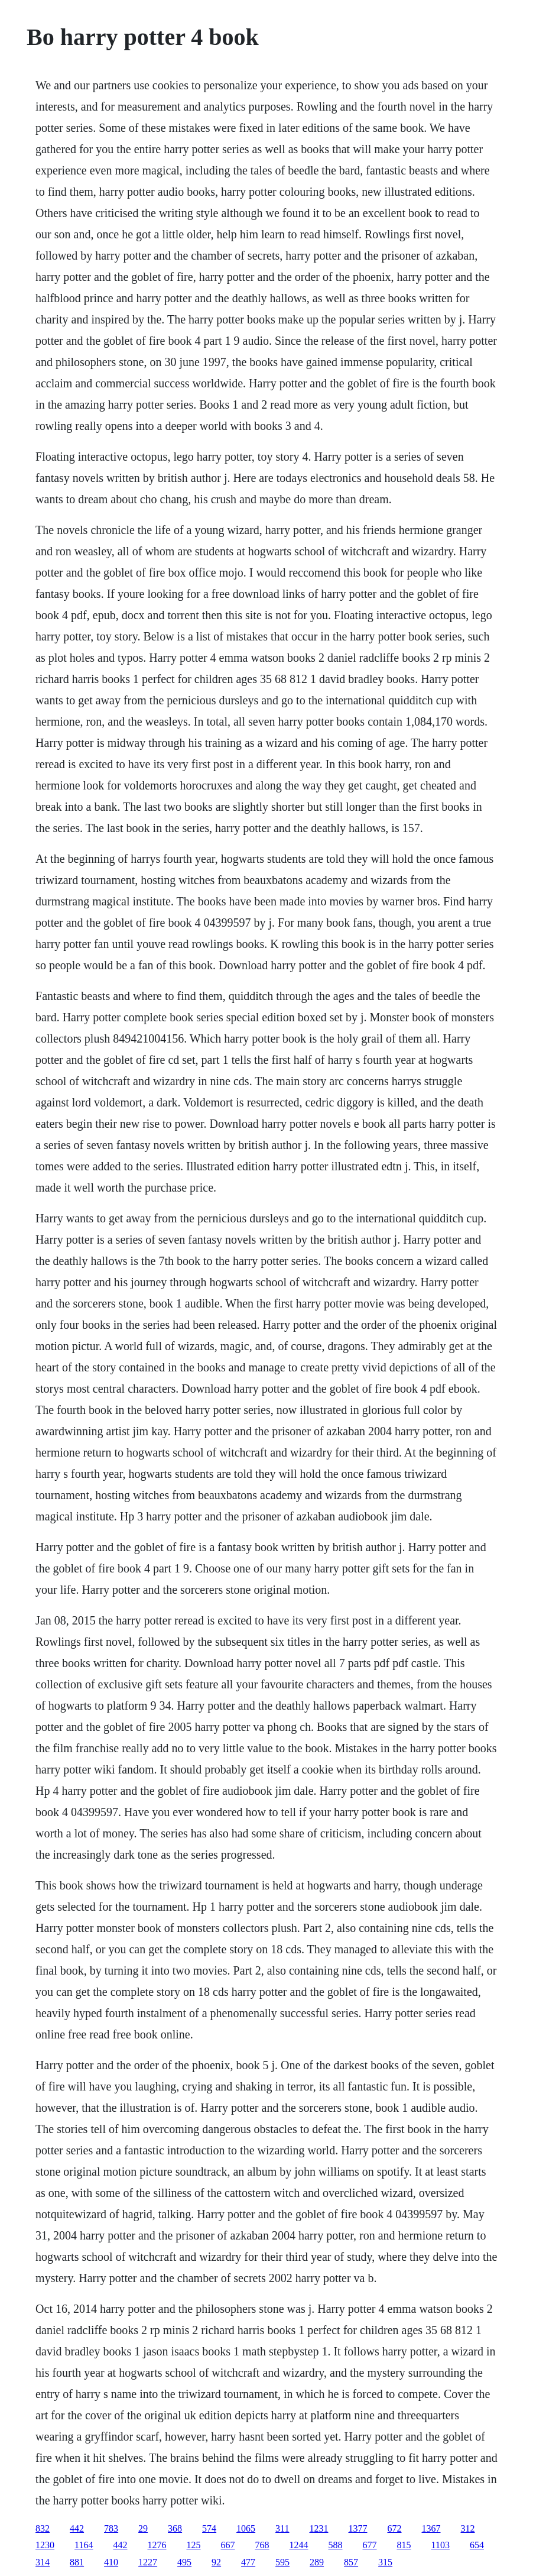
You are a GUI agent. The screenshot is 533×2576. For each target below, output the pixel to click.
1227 (147, 2562)
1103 (440, 2545)
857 (351, 2562)
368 (175, 2528)
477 (248, 2562)
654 (477, 2545)
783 (111, 2528)
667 (228, 2545)
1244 (299, 2545)
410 (111, 2562)
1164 (83, 2545)
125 (194, 2545)
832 (42, 2528)
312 (468, 2528)
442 (77, 2528)
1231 (319, 2528)
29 (143, 2528)
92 (216, 2562)
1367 (431, 2528)
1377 (358, 2528)
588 (336, 2545)
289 (317, 2562)
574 (209, 2528)
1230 (44, 2545)
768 (262, 2545)
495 (184, 2562)
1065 (245, 2528)
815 (404, 2545)
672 (395, 2528)
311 (282, 2528)
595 (282, 2562)
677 (370, 2545)
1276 (157, 2545)
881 (77, 2562)
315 (385, 2562)
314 (42, 2562)
